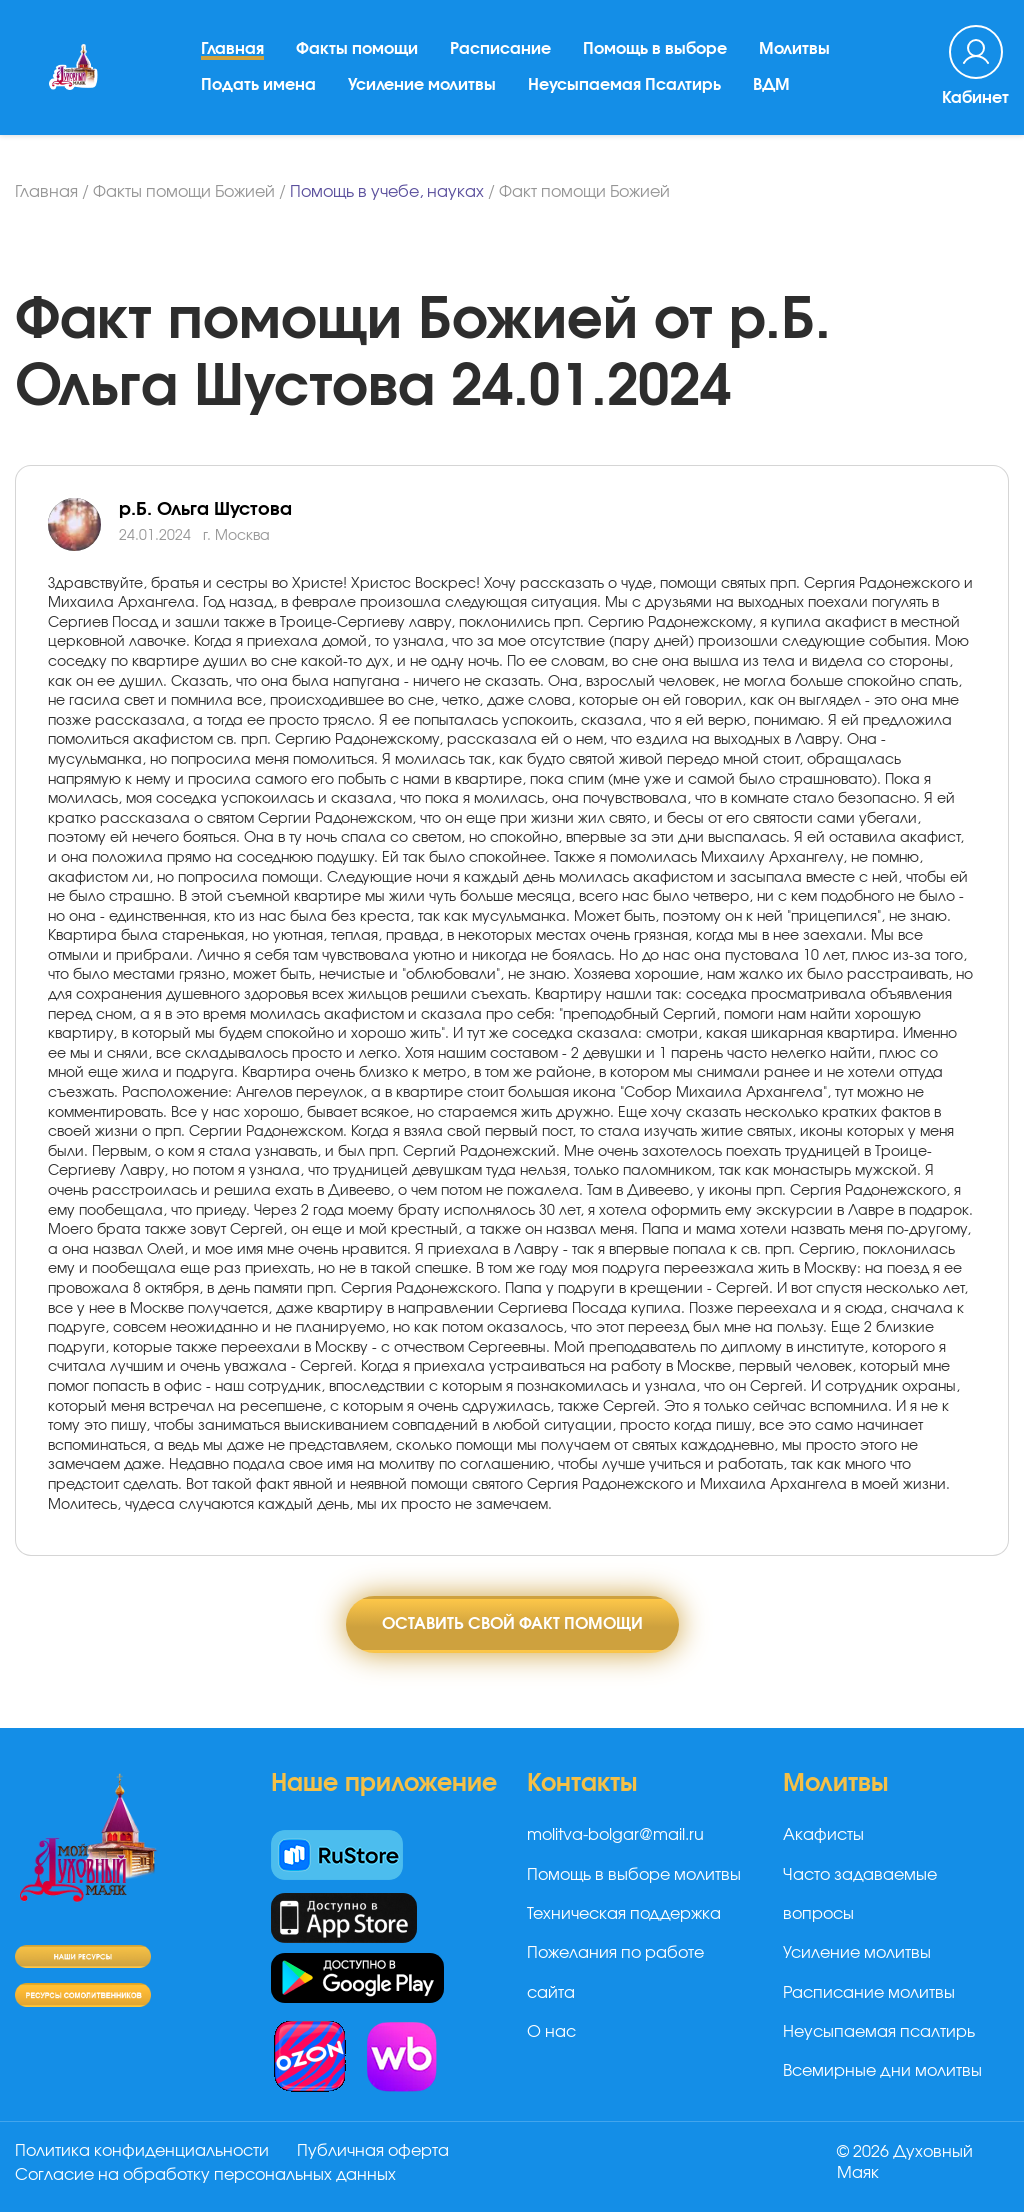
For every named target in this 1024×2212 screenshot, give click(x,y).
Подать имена (258, 85)
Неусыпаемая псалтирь (879, 2032)
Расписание (500, 49)
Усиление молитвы (422, 85)
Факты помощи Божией (184, 192)
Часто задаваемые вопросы (860, 1894)
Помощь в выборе (655, 49)
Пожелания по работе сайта (615, 1972)
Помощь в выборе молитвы (634, 1875)
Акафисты (823, 1835)
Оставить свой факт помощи (512, 1624)
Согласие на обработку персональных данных (205, 2175)
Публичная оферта (373, 2151)
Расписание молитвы (869, 1993)
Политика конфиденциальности (142, 2151)
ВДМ (771, 85)
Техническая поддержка (624, 1914)
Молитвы (794, 49)
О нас (551, 2032)
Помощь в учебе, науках (387, 192)
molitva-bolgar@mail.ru (615, 1835)
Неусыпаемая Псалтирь (624, 85)
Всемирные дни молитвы (882, 2071)
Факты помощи (357, 49)
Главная (232, 49)
